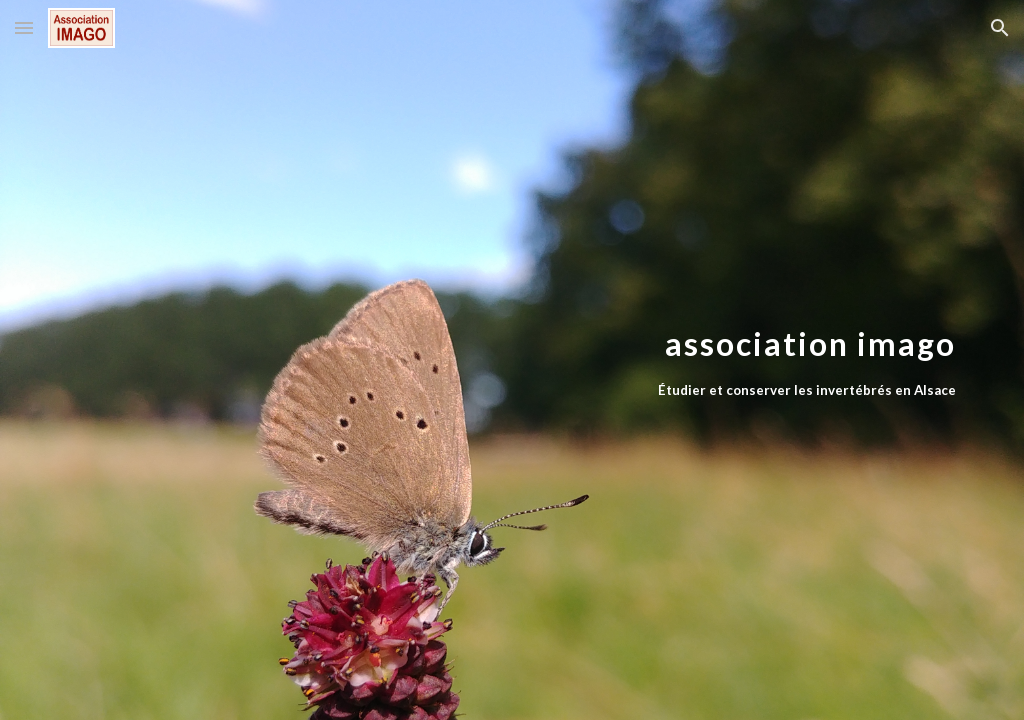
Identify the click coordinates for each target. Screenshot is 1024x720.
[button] (24, 27)
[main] (589, 360)
